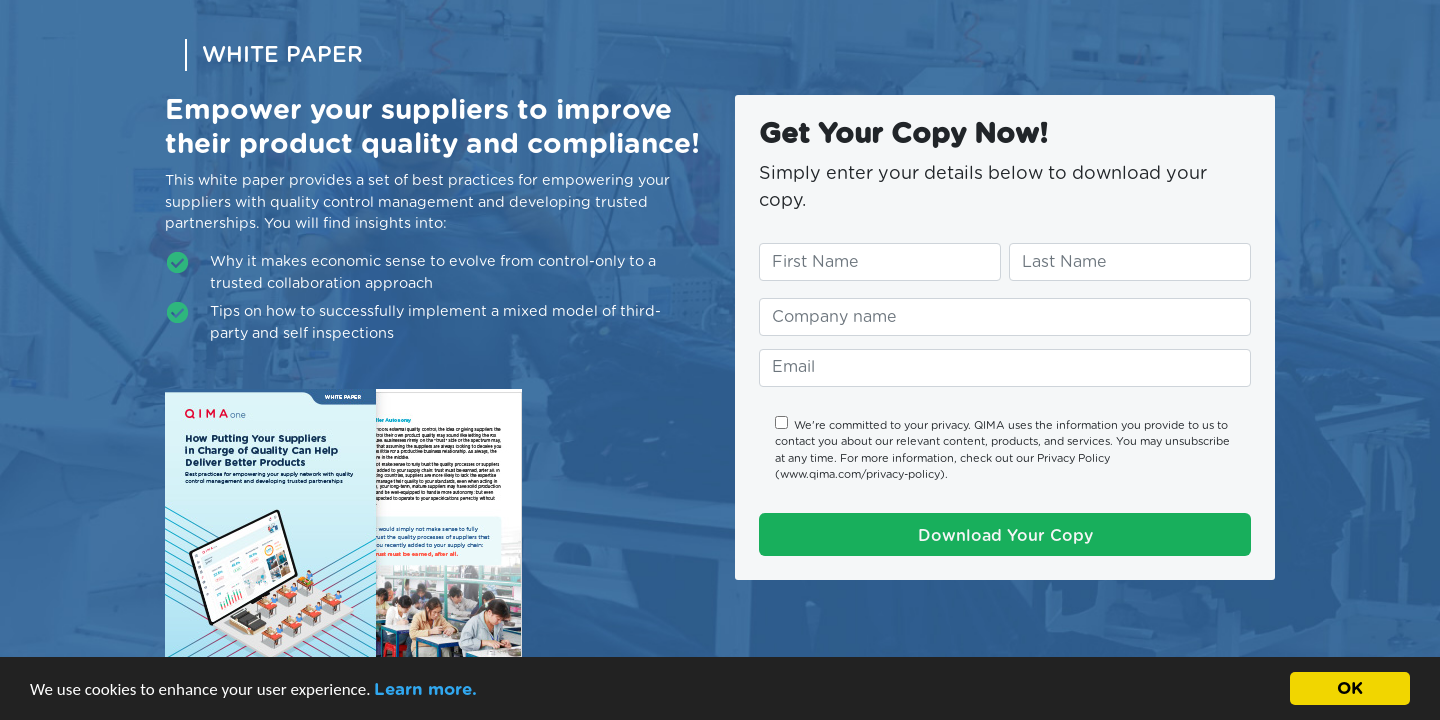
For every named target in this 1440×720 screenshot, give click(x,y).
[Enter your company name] (1005, 317)
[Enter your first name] (880, 262)
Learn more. (425, 689)
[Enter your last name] (1130, 262)
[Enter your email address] (1005, 368)
